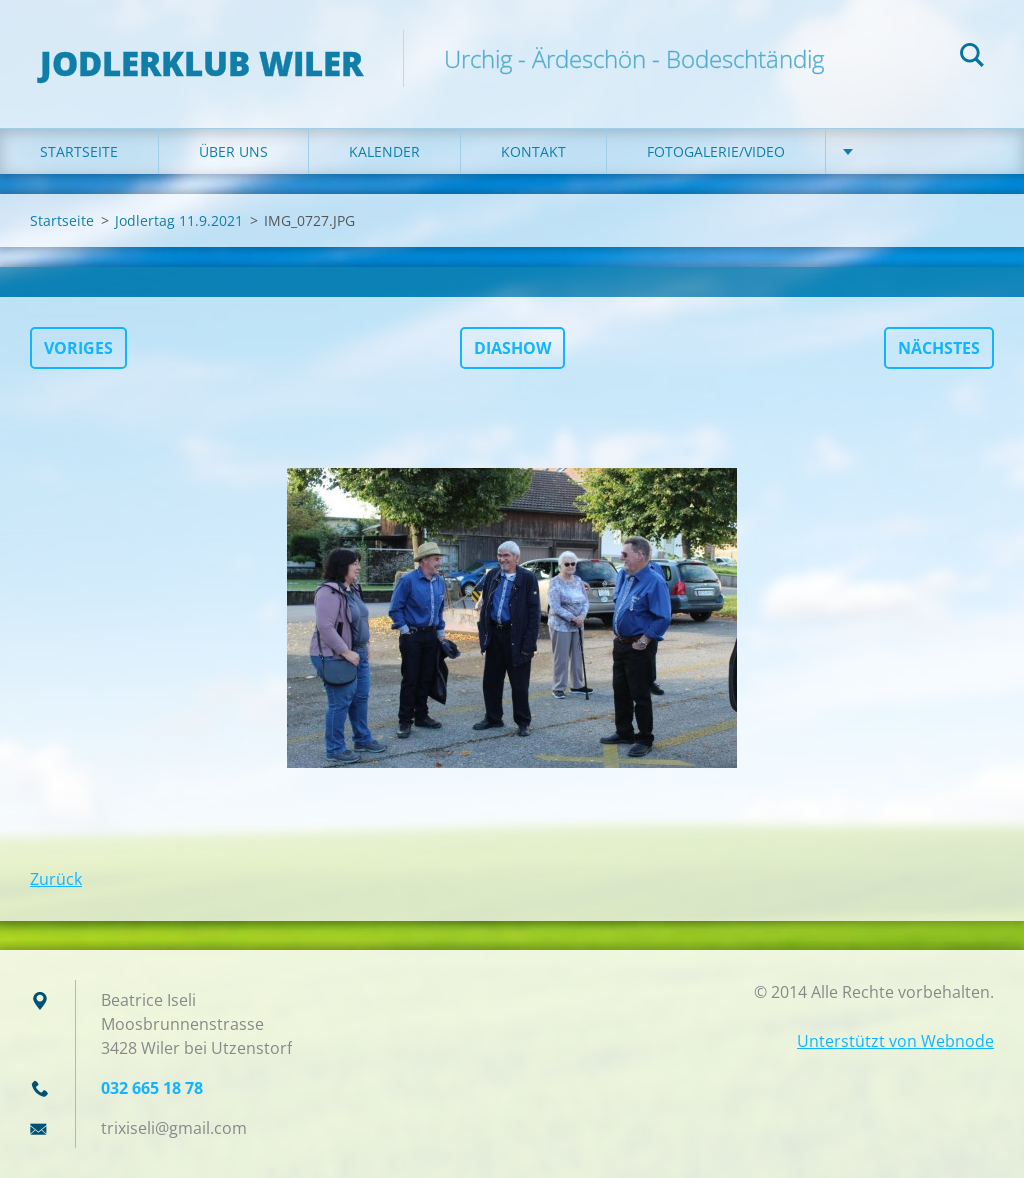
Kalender (384, 151)
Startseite (79, 151)
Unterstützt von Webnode (895, 1041)
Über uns (233, 151)
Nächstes (939, 348)
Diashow (512, 348)
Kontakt (533, 151)
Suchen (972, 58)
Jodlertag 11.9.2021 (179, 220)
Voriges (78, 348)
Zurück (56, 879)
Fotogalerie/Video (716, 151)
